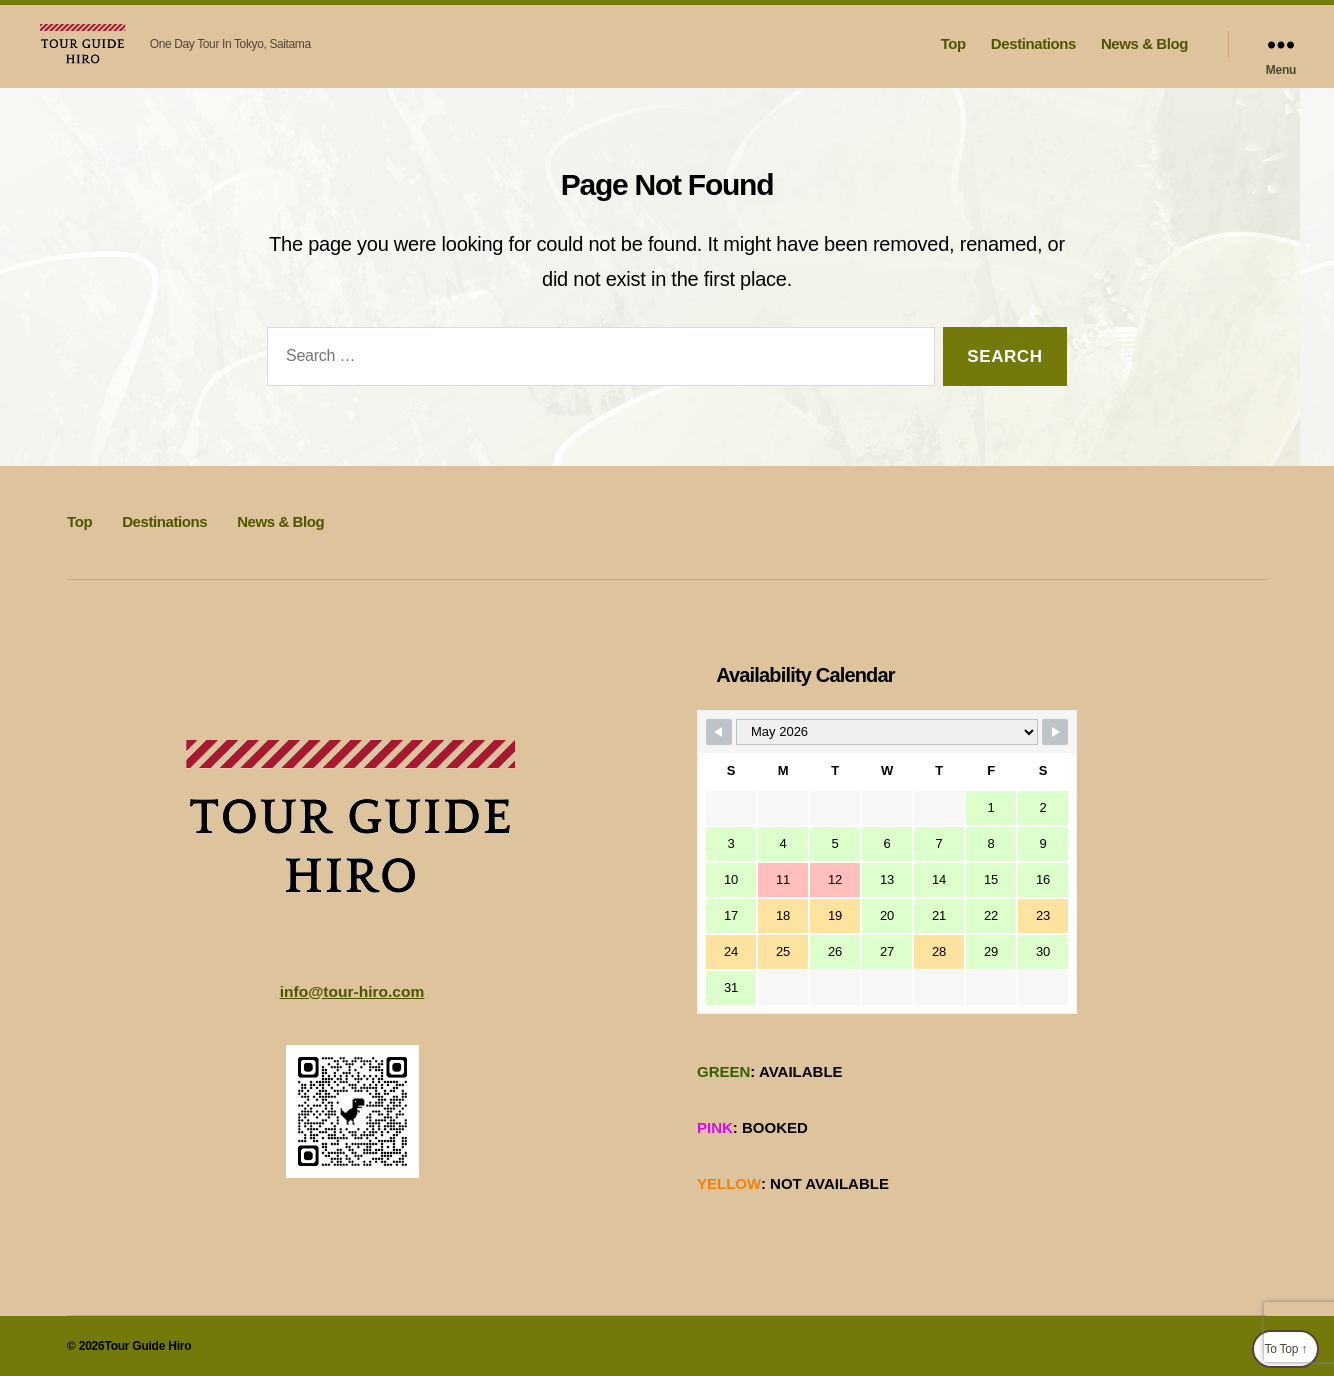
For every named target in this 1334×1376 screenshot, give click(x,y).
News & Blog (1144, 43)
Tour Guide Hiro (147, 1345)
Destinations (1033, 43)
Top (953, 43)
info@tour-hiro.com (352, 990)
